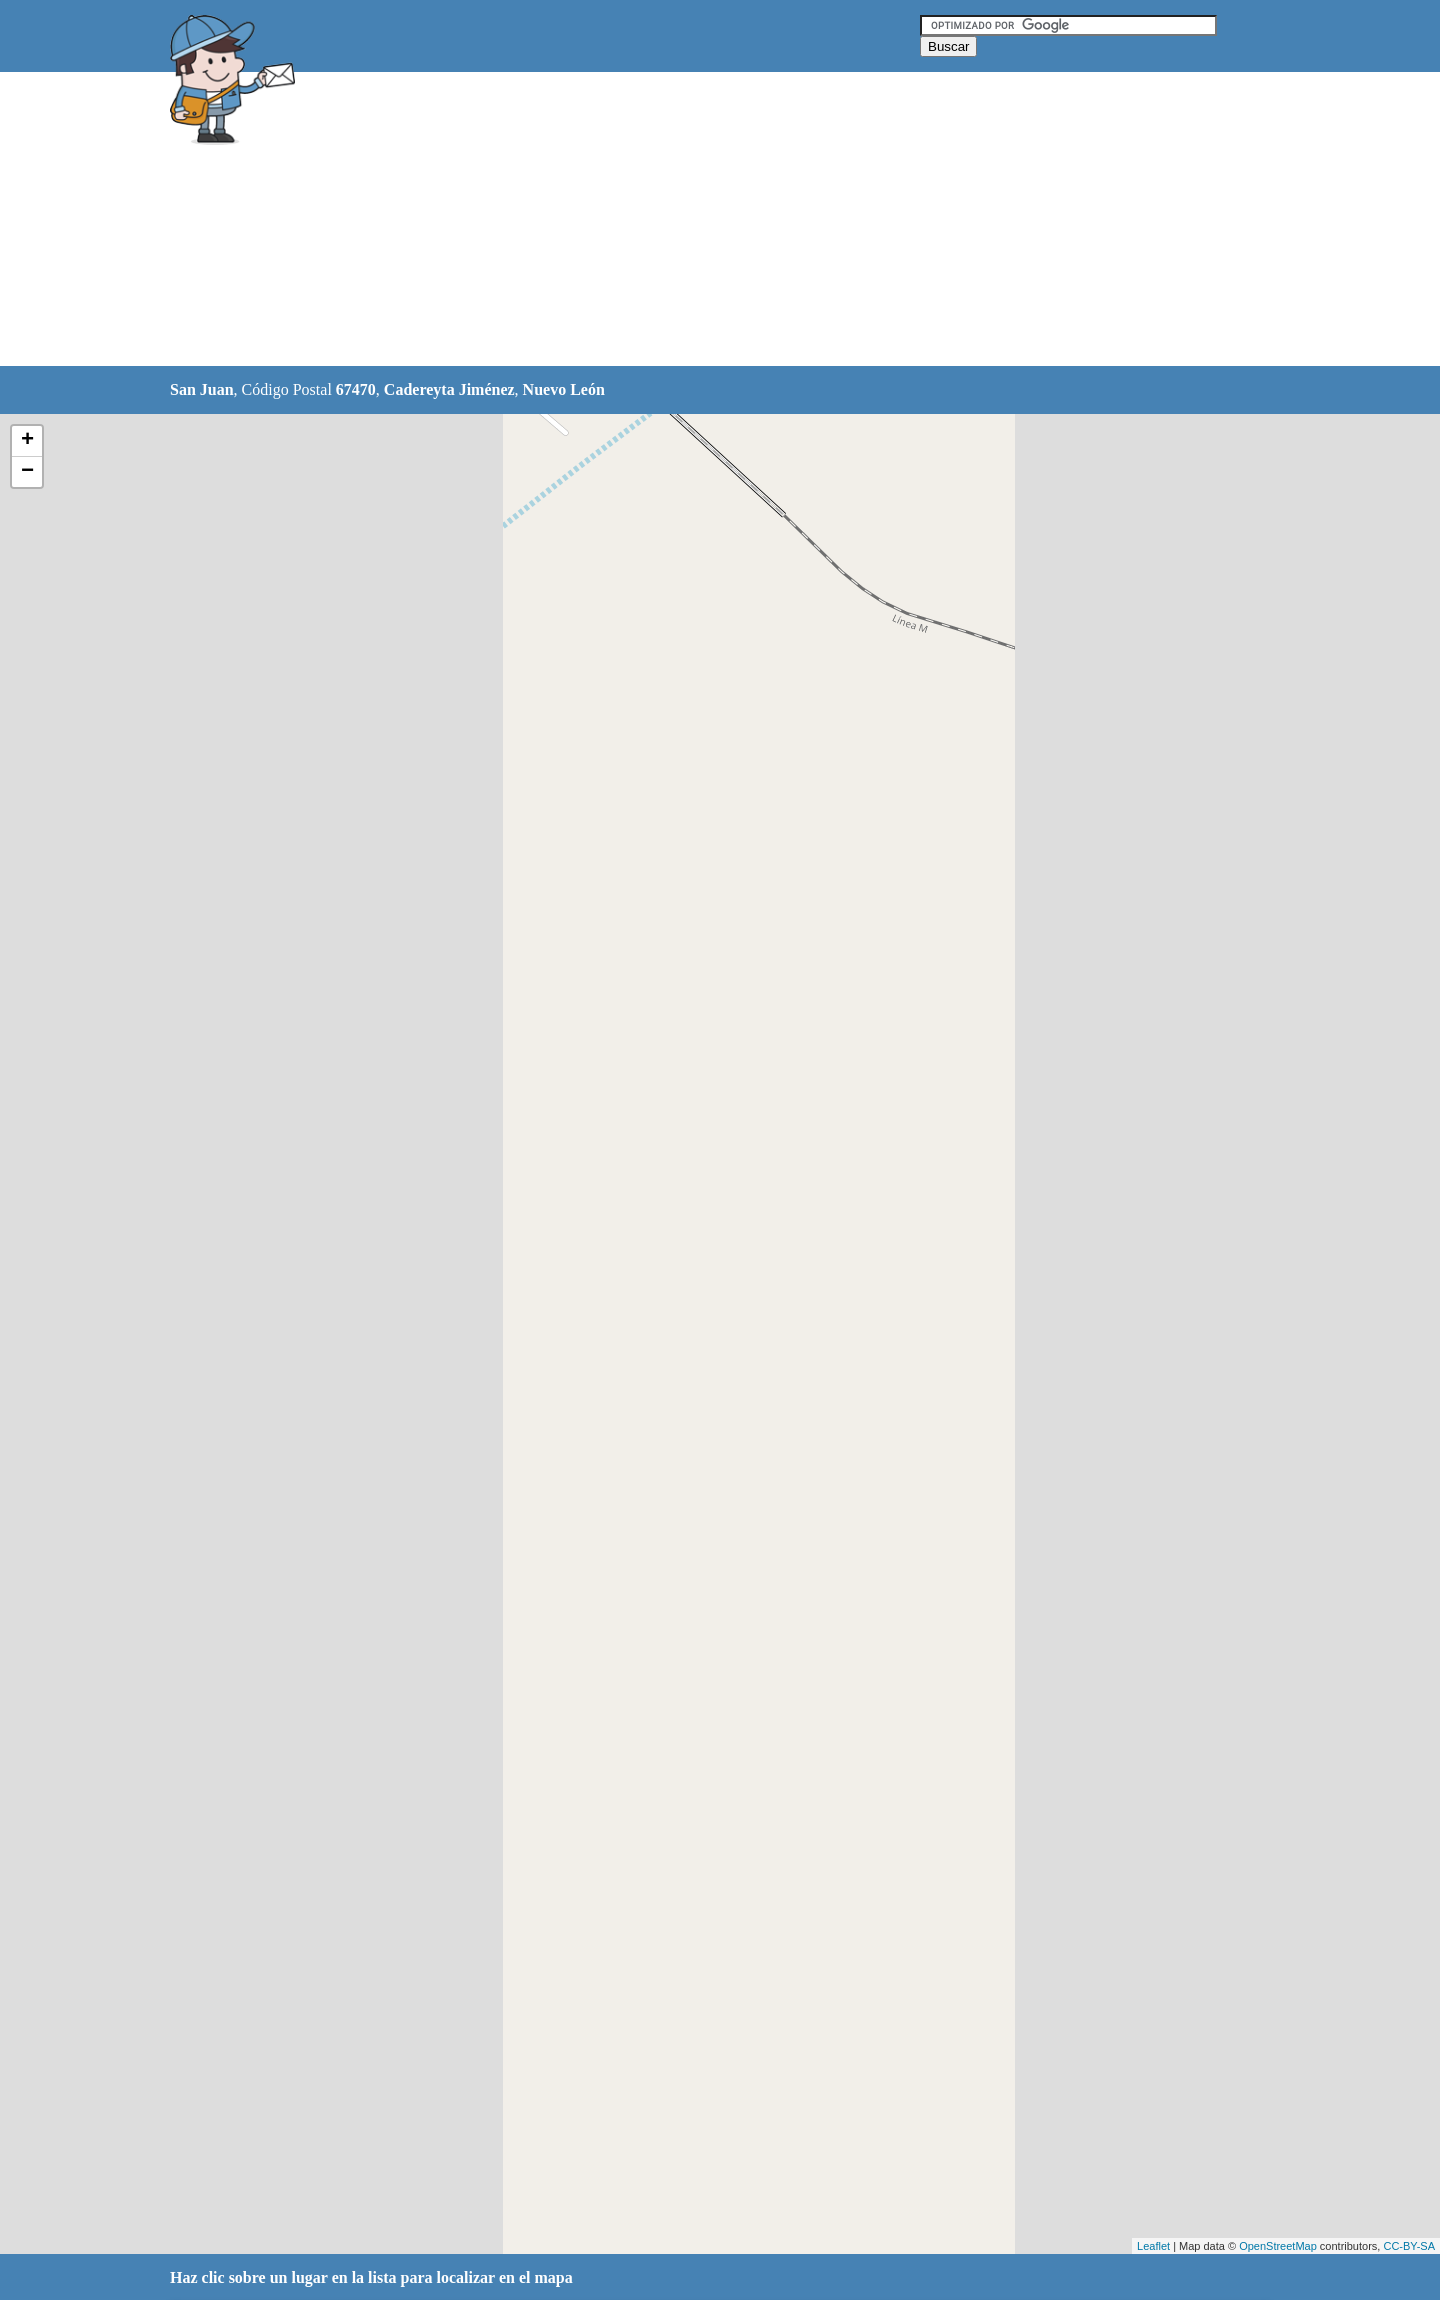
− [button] (27, 472)
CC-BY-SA (1409, 2246)
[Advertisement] (669, 220)
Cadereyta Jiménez (449, 389)
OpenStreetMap (1278, 2246)
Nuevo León (564, 389)
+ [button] (27, 441)
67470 (356, 389)
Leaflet (1153, 2246)
